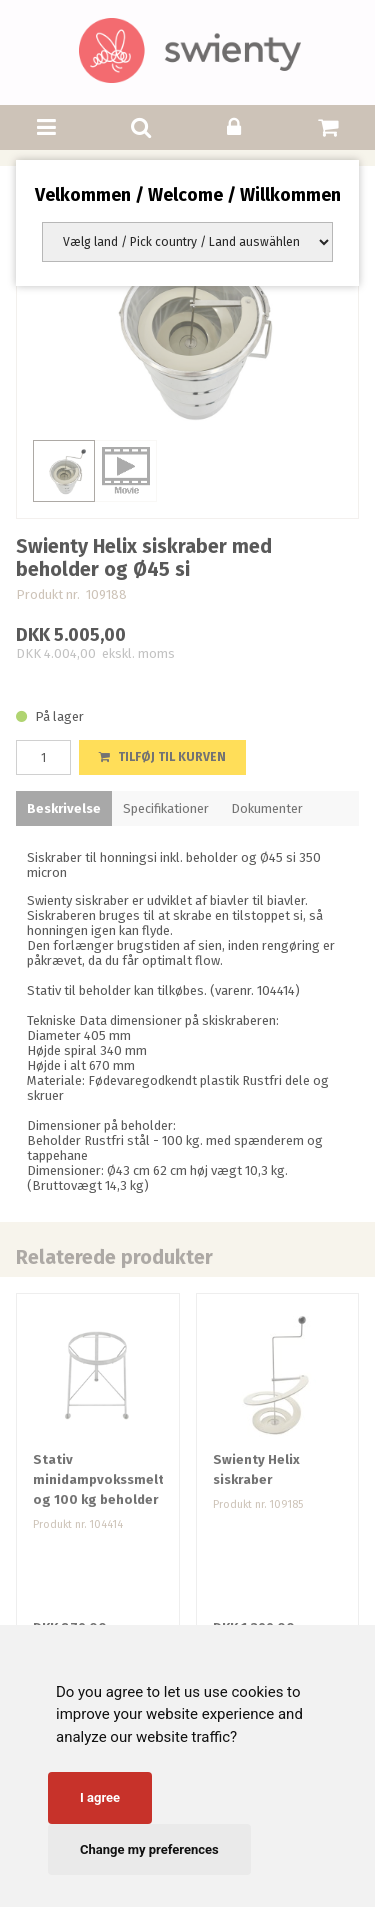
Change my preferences (149, 1849)
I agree (100, 1797)
